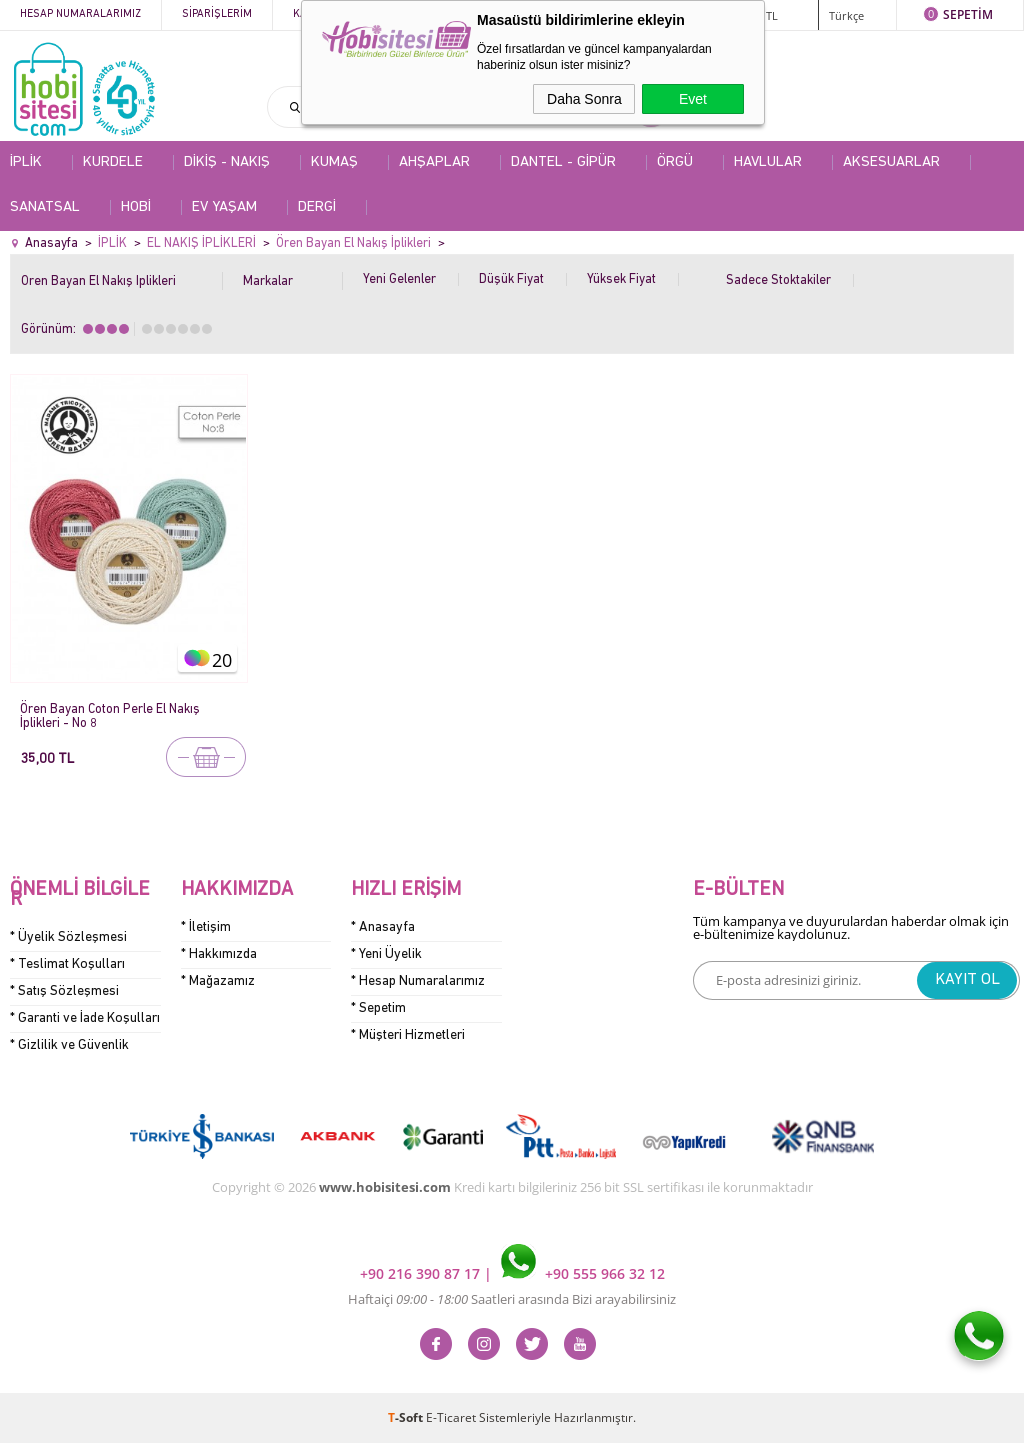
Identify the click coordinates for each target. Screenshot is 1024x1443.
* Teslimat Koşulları (67, 964)
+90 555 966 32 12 (583, 1273)
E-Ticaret (451, 1417)
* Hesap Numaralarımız (418, 981)
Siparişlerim (217, 14)
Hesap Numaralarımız (80, 14)
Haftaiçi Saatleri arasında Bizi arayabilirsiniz (512, 1299)
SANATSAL (45, 207)
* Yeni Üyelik (386, 954)
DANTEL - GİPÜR (563, 162)
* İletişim (206, 927)
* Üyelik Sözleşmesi (68, 937)
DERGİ (317, 207)
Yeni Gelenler (399, 279)
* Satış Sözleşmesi (64, 991)
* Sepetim (378, 1008)
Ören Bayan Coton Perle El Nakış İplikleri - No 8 (110, 716)
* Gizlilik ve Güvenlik (69, 1045)
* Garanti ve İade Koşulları (85, 1018)
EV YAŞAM (224, 207)
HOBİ (136, 207)
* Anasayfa (383, 927)
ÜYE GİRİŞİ (705, 14)
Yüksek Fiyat (621, 279)
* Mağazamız (218, 981)
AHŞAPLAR (434, 162)
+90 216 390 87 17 (422, 1273)
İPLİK (26, 162)
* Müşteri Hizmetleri (408, 1035)
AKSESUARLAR (891, 162)
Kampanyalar (441, 14)
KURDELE (113, 162)
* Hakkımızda (219, 954)
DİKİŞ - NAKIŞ (227, 162)
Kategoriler (328, 14)
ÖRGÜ (675, 162)
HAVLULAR (768, 162)
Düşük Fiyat (511, 279)
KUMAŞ (334, 162)
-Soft (407, 1417)
